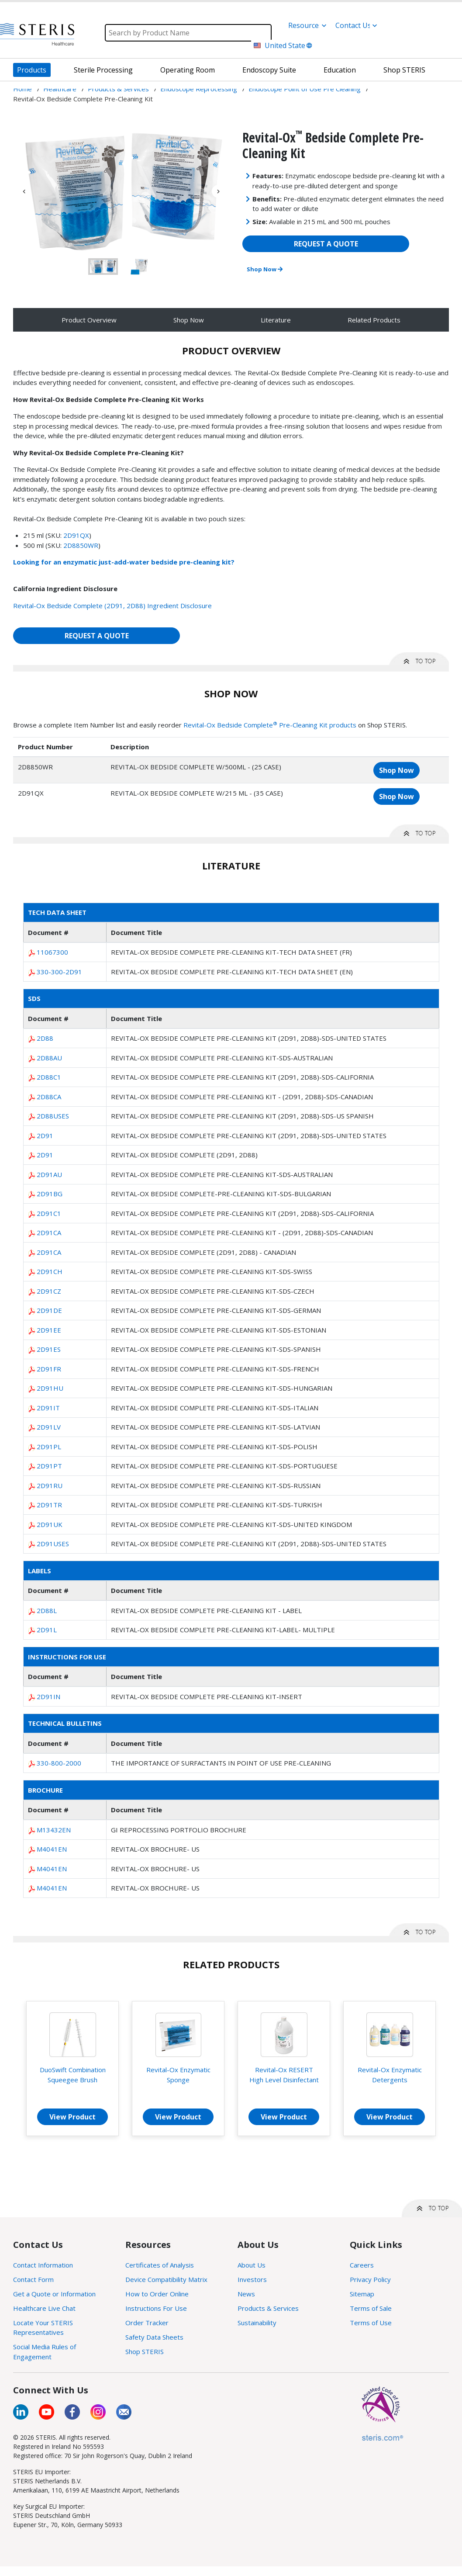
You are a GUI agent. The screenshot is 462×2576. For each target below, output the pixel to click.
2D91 (45, 1135)
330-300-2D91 (59, 971)
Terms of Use (371, 2322)
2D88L (47, 1610)
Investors (252, 2279)
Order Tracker (147, 2322)
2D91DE (49, 1310)
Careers (362, 2265)
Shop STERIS (144, 2351)
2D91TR (49, 1504)
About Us (251, 2265)
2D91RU (49, 1485)
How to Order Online (157, 2293)
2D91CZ (49, 1291)
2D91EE (49, 1330)
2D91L (47, 1629)
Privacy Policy (370, 2279)
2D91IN (48, 1696)
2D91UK (49, 1524)
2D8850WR (80, 545)
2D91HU (50, 1388)
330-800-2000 (59, 1763)
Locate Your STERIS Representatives (43, 2327)
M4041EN (52, 1849)
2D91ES (49, 1349)
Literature (276, 319)
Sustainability (257, 2322)
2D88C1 (49, 1077)
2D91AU (49, 1174)
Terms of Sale (371, 2308)
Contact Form (33, 2279)
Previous (24, 191)
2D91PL (49, 1446)
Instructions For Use (156, 2308)
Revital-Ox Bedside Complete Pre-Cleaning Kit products (269, 724)
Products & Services (268, 2308)
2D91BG (49, 1193)
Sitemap (362, 2293)
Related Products (374, 319)
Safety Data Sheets (154, 2337)
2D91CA (49, 1232)
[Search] (188, 33)
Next (218, 191)
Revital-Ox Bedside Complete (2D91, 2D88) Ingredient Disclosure (112, 605)
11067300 (52, 952)
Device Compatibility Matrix (166, 2279)
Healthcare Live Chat (44, 2308)
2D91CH (49, 1271)
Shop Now (265, 269)
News (246, 2293)
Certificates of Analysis (159, 2265)
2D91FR (49, 1368)
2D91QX (76, 535)
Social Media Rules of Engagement (44, 2351)
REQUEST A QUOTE (326, 244)
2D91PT (49, 1465)
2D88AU (49, 1057)
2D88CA (49, 1096)
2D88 (45, 1038)
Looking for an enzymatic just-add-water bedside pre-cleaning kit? (123, 561)
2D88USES (53, 1115)
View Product (72, 2117)
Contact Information (43, 2265)
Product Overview (89, 319)
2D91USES (53, 1543)
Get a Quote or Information (54, 2293)
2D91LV (49, 1427)
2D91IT (48, 1407)
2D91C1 (49, 1213)
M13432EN (54, 1829)
